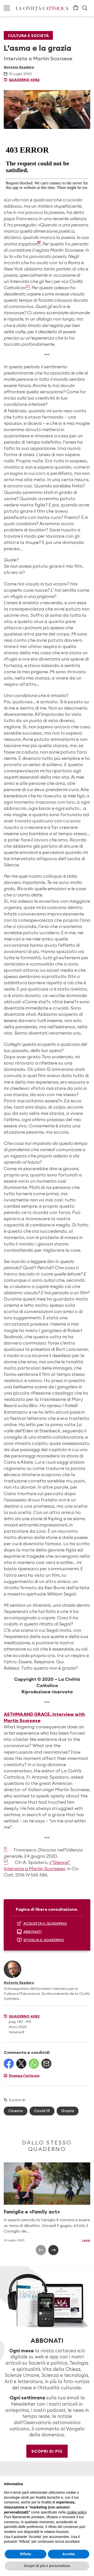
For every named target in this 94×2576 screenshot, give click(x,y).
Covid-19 (42, 2110)
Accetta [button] (68, 2554)
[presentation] (41, 2250)
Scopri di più (47, 2451)
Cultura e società (28, 35)
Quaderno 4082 (24, 80)
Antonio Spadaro (19, 67)
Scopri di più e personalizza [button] (47, 2566)
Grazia (67, 2110)
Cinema (15, 2110)
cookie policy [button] (76, 2512)
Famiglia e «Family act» (32, 2211)
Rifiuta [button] (25, 2554)
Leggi (86, 2240)
